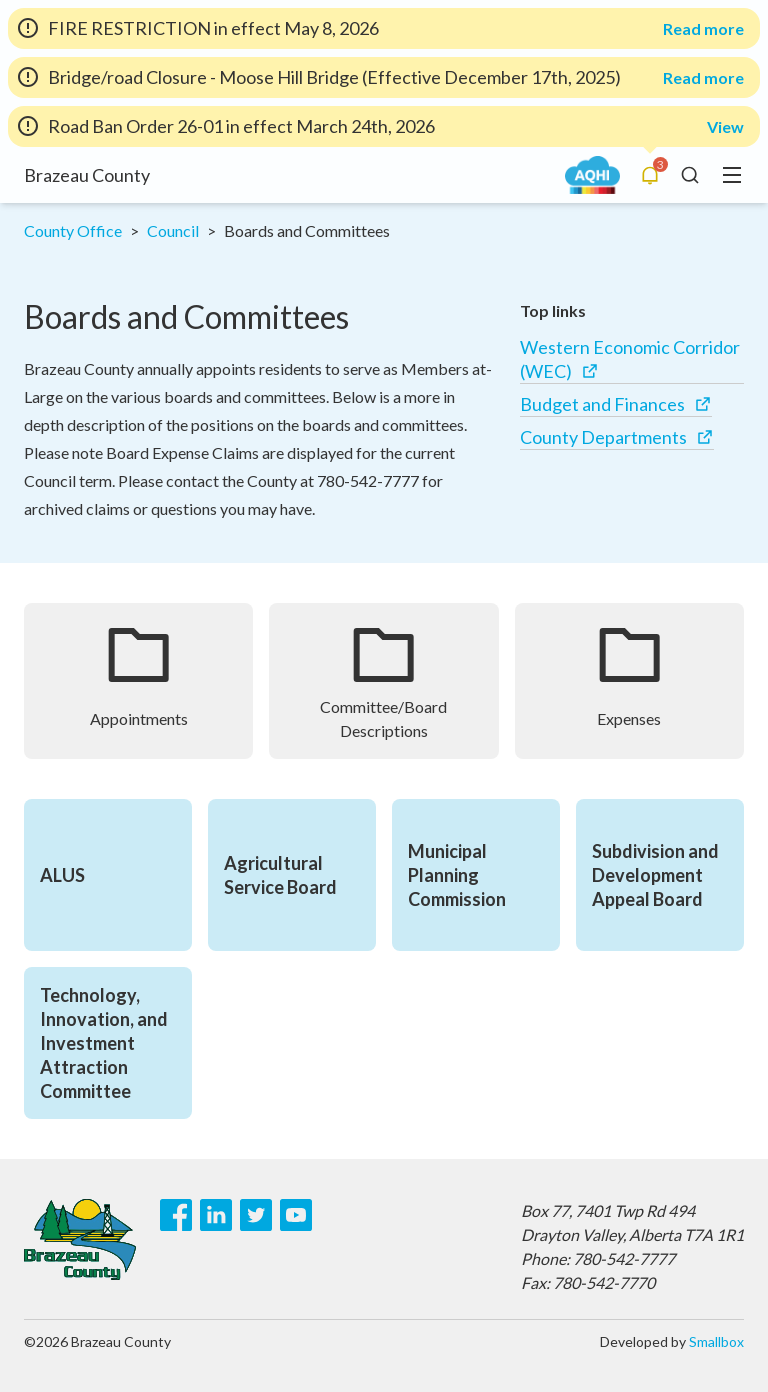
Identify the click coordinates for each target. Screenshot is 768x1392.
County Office (73, 230)
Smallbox (716, 1341)
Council (173, 230)
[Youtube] (296, 1215)
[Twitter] (256, 1215)
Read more (703, 29)
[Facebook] (176, 1215)
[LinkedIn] (216, 1215)
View (725, 126)
